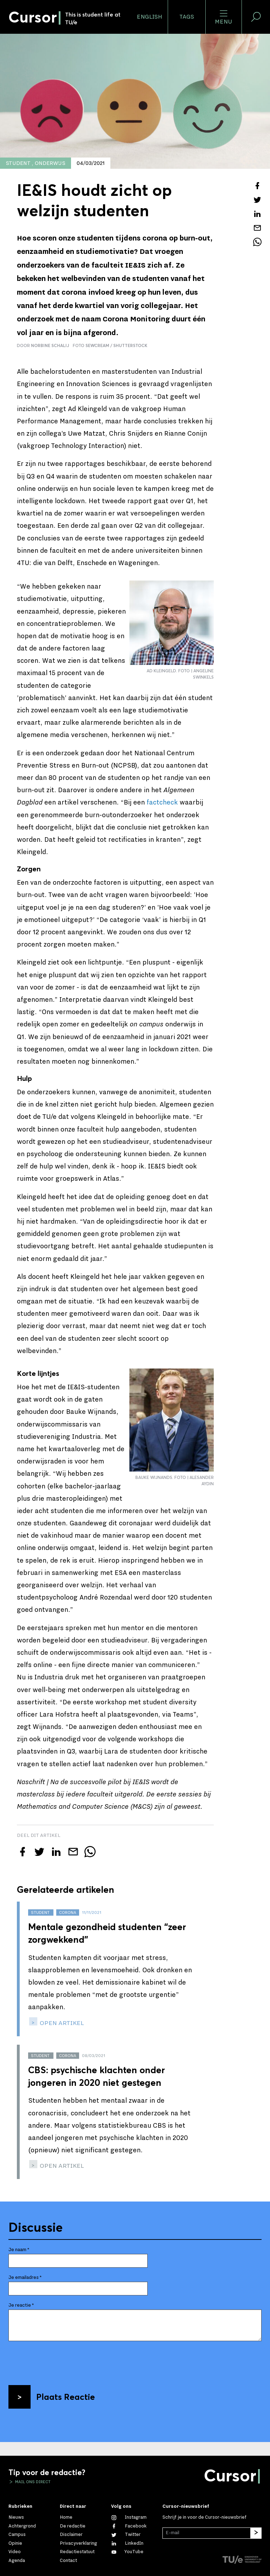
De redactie (72, 2526)
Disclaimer (71, 2534)
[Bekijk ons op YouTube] (127, 2552)
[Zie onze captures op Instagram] (129, 2517)
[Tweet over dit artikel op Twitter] (257, 199)
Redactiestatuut (77, 2552)
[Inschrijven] (256, 2533)
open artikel (61, 2023)
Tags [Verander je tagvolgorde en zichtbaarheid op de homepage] (186, 16)
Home (66, 2517)
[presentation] (61, 2360)
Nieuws (16, 2517)
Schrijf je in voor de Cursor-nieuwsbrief (204, 2517)
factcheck (162, 802)
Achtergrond (22, 2526)
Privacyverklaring (78, 2543)
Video (14, 2552)
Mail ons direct (32, 2481)
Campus (17, 2534)
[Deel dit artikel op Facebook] (257, 185)
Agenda (16, 2560)
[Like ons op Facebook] (129, 2526)
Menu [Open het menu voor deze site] (223, 16)
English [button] (149, 16)
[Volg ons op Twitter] (126, 2534)
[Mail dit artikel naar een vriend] (257, 227)
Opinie (15, 2543)
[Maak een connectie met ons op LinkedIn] (127, 2543)
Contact (68, 2560)
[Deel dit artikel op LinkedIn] (257, 213)
